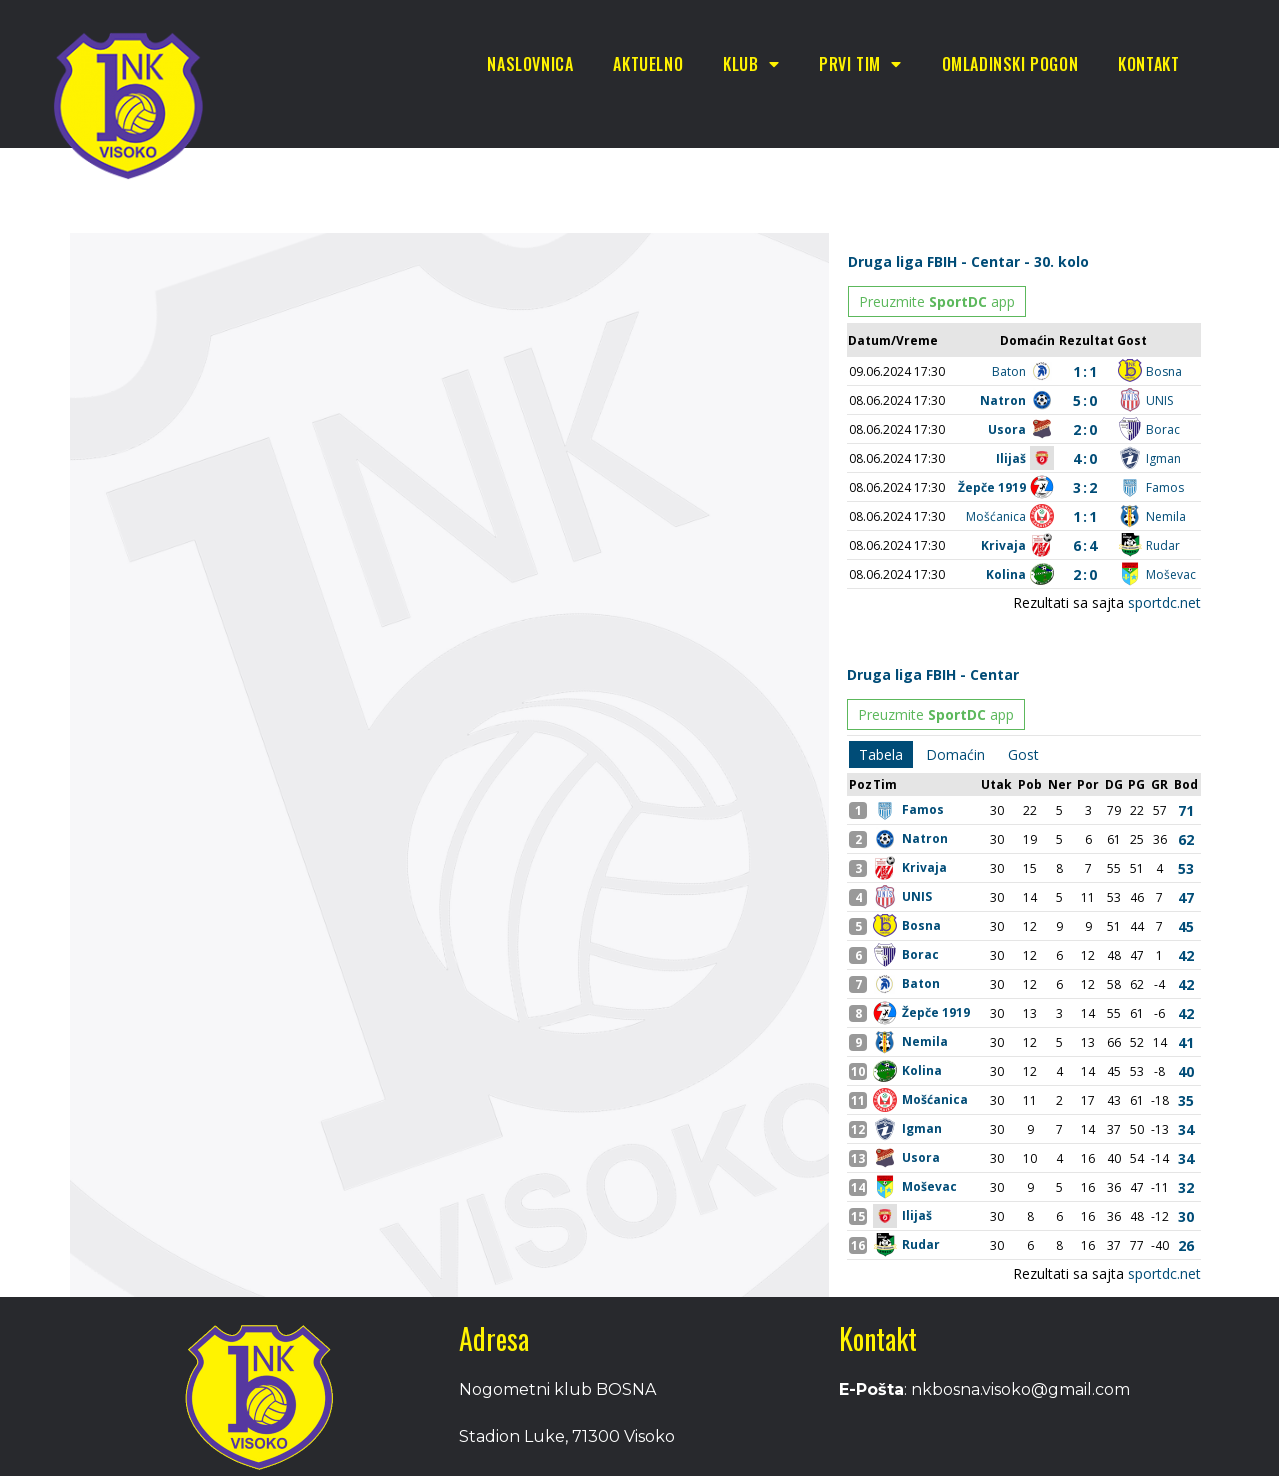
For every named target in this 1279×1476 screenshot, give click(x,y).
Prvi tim (860, 64)
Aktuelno (648, 64)
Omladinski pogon (1010, 64)
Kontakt (1148, 64)
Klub (751, 64)
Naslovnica (530, 64)
